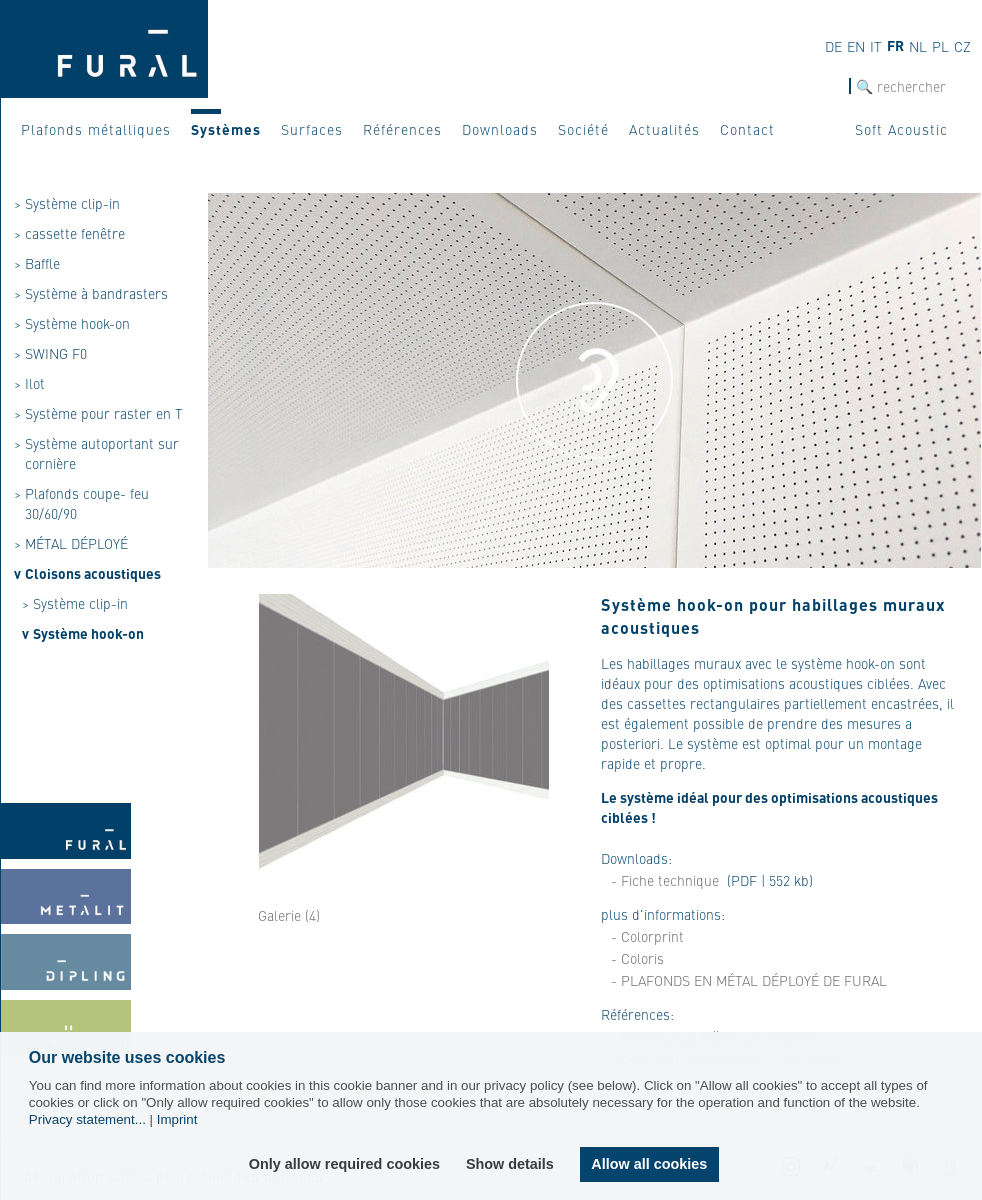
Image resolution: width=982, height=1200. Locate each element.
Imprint (177, 1119)
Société (583, 129)
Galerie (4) (289, 915)
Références (402, 129)
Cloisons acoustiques (93, 573)
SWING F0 (56, 353)
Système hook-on (77, 323)
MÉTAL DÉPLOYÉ (76, 543)
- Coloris (637, 958)
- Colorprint (647, 936)
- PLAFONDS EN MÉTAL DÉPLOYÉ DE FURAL (749, 980)
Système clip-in (72, 203)
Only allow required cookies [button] (344, 1164)
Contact (747, 129)
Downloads (500, 129)
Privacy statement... (87, 1119)
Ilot (35, 383)
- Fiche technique (665, 880)
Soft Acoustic (901, 129)
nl (918, 46)
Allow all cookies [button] (649, 1164)
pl (940, 46)
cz (962, 46)
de (833, 46)
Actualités (664, 129)
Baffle (42, 263)
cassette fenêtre (75, 233)
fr (895, 45)
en (856, 46)
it (876, 46)
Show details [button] (510, 1164)
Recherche (819, 86)
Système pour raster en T (104, 413)
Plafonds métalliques (96, 129)
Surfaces (312, 129)
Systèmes (226, 129)
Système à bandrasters (96, 293)
